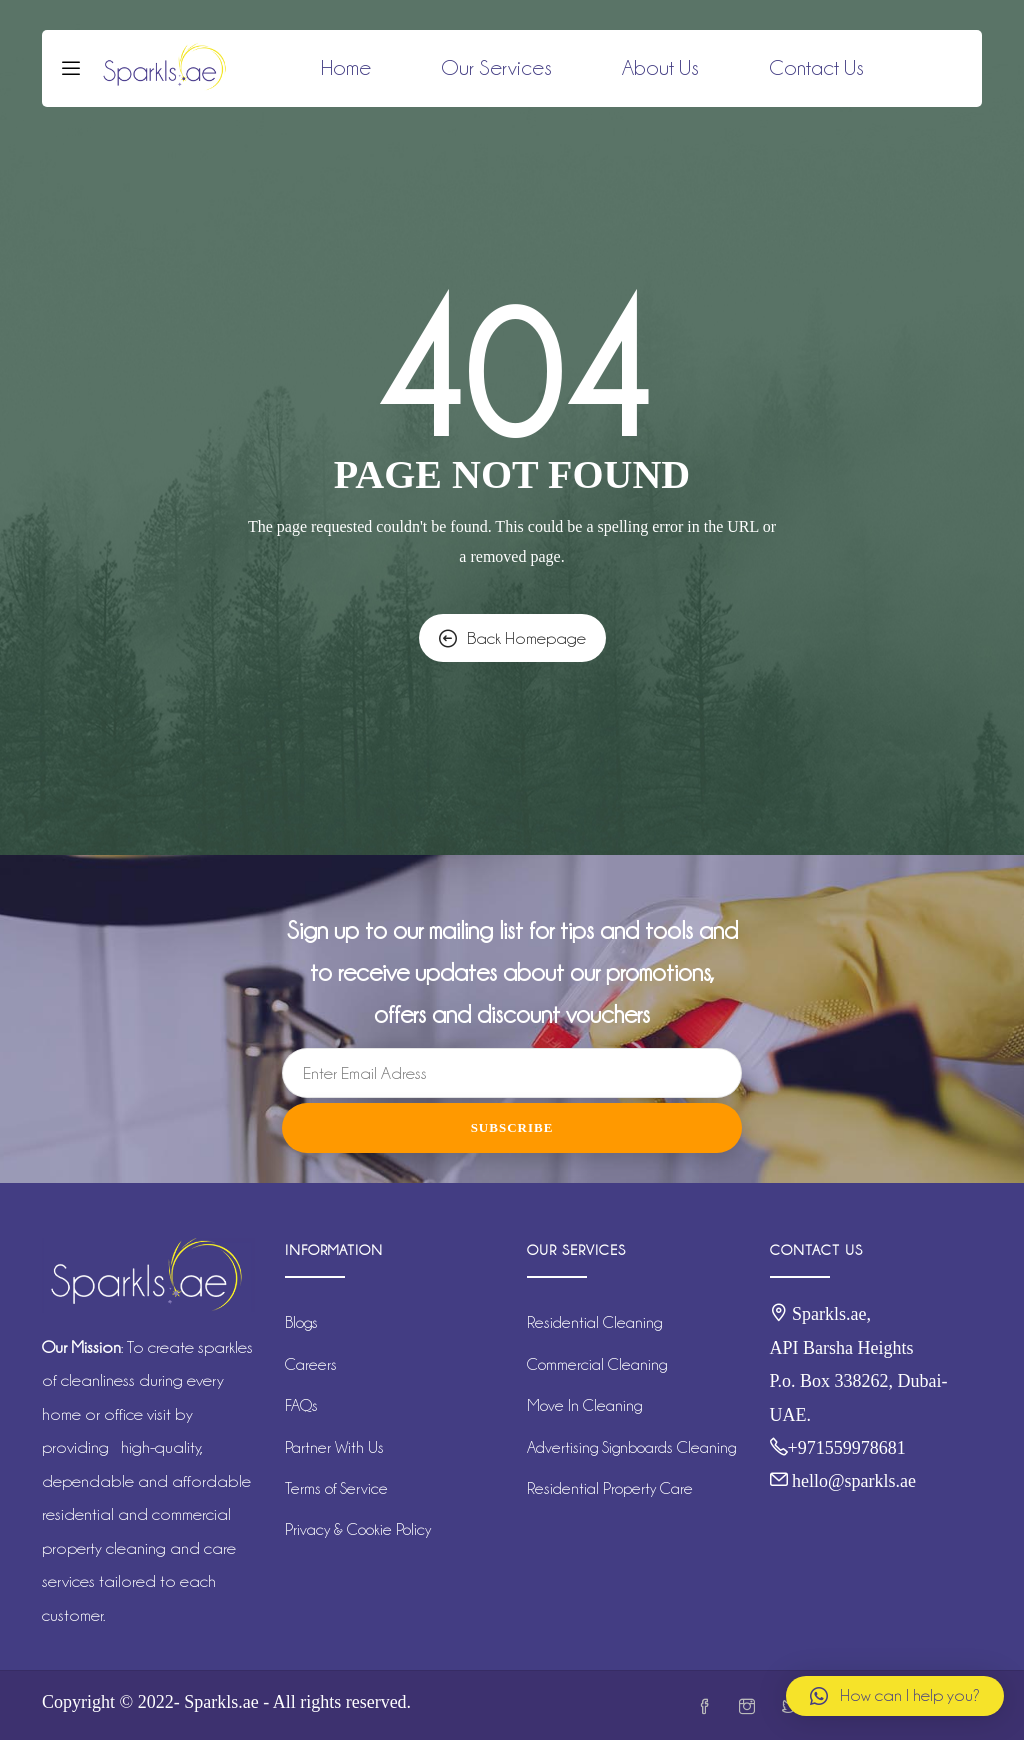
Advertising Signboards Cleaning (631, 1447)
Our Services (496, 68)
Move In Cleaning (584, 1405)
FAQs (301, 1405)
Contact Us (816, 68)
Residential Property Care (610, 1488)
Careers (311, 1364)
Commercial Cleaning (597, 1364)
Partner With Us (334, 1447)
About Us (660, 68)
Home (346, 68)
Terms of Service (336, 1488)
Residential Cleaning (594, 1322)
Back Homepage (512, 638)
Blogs (301, 1322)
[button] (895, 1696)
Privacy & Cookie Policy (358, 1529)
